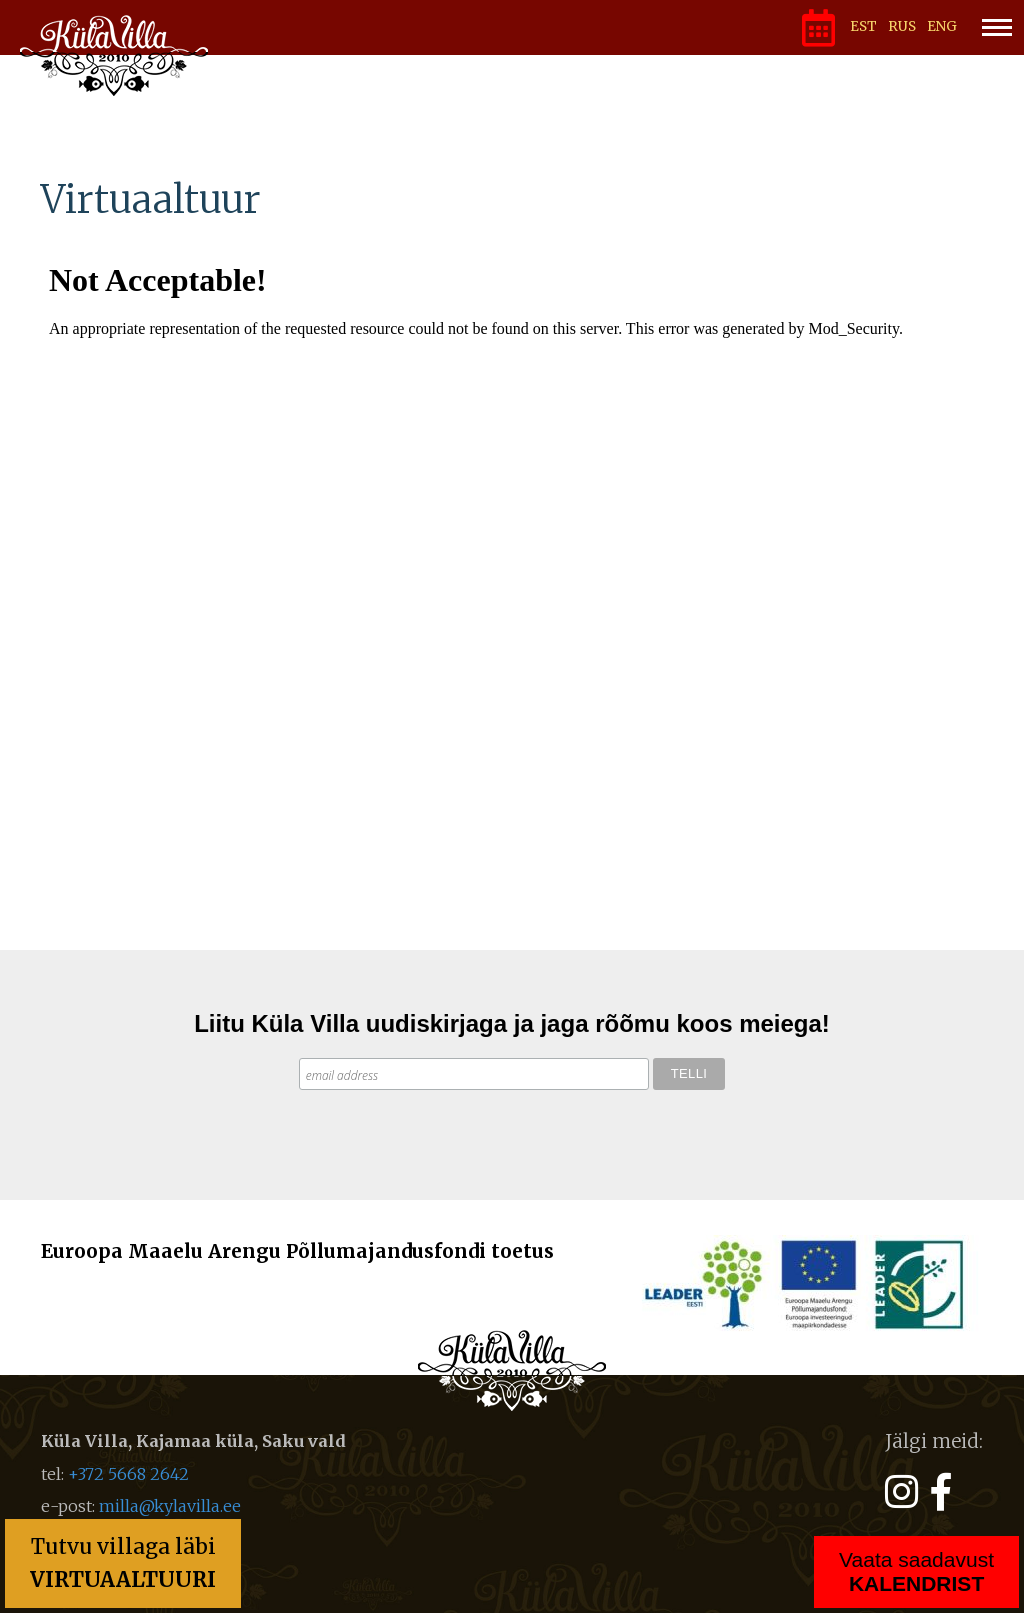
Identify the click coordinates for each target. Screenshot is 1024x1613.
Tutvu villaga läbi (123, 1562)
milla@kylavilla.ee (170, 1506)
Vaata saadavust (916, 1571)
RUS (902, 26)
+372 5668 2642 (128, 1474)
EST (863, 26)
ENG (942, 26)
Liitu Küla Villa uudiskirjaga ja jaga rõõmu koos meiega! (512, 1023)
